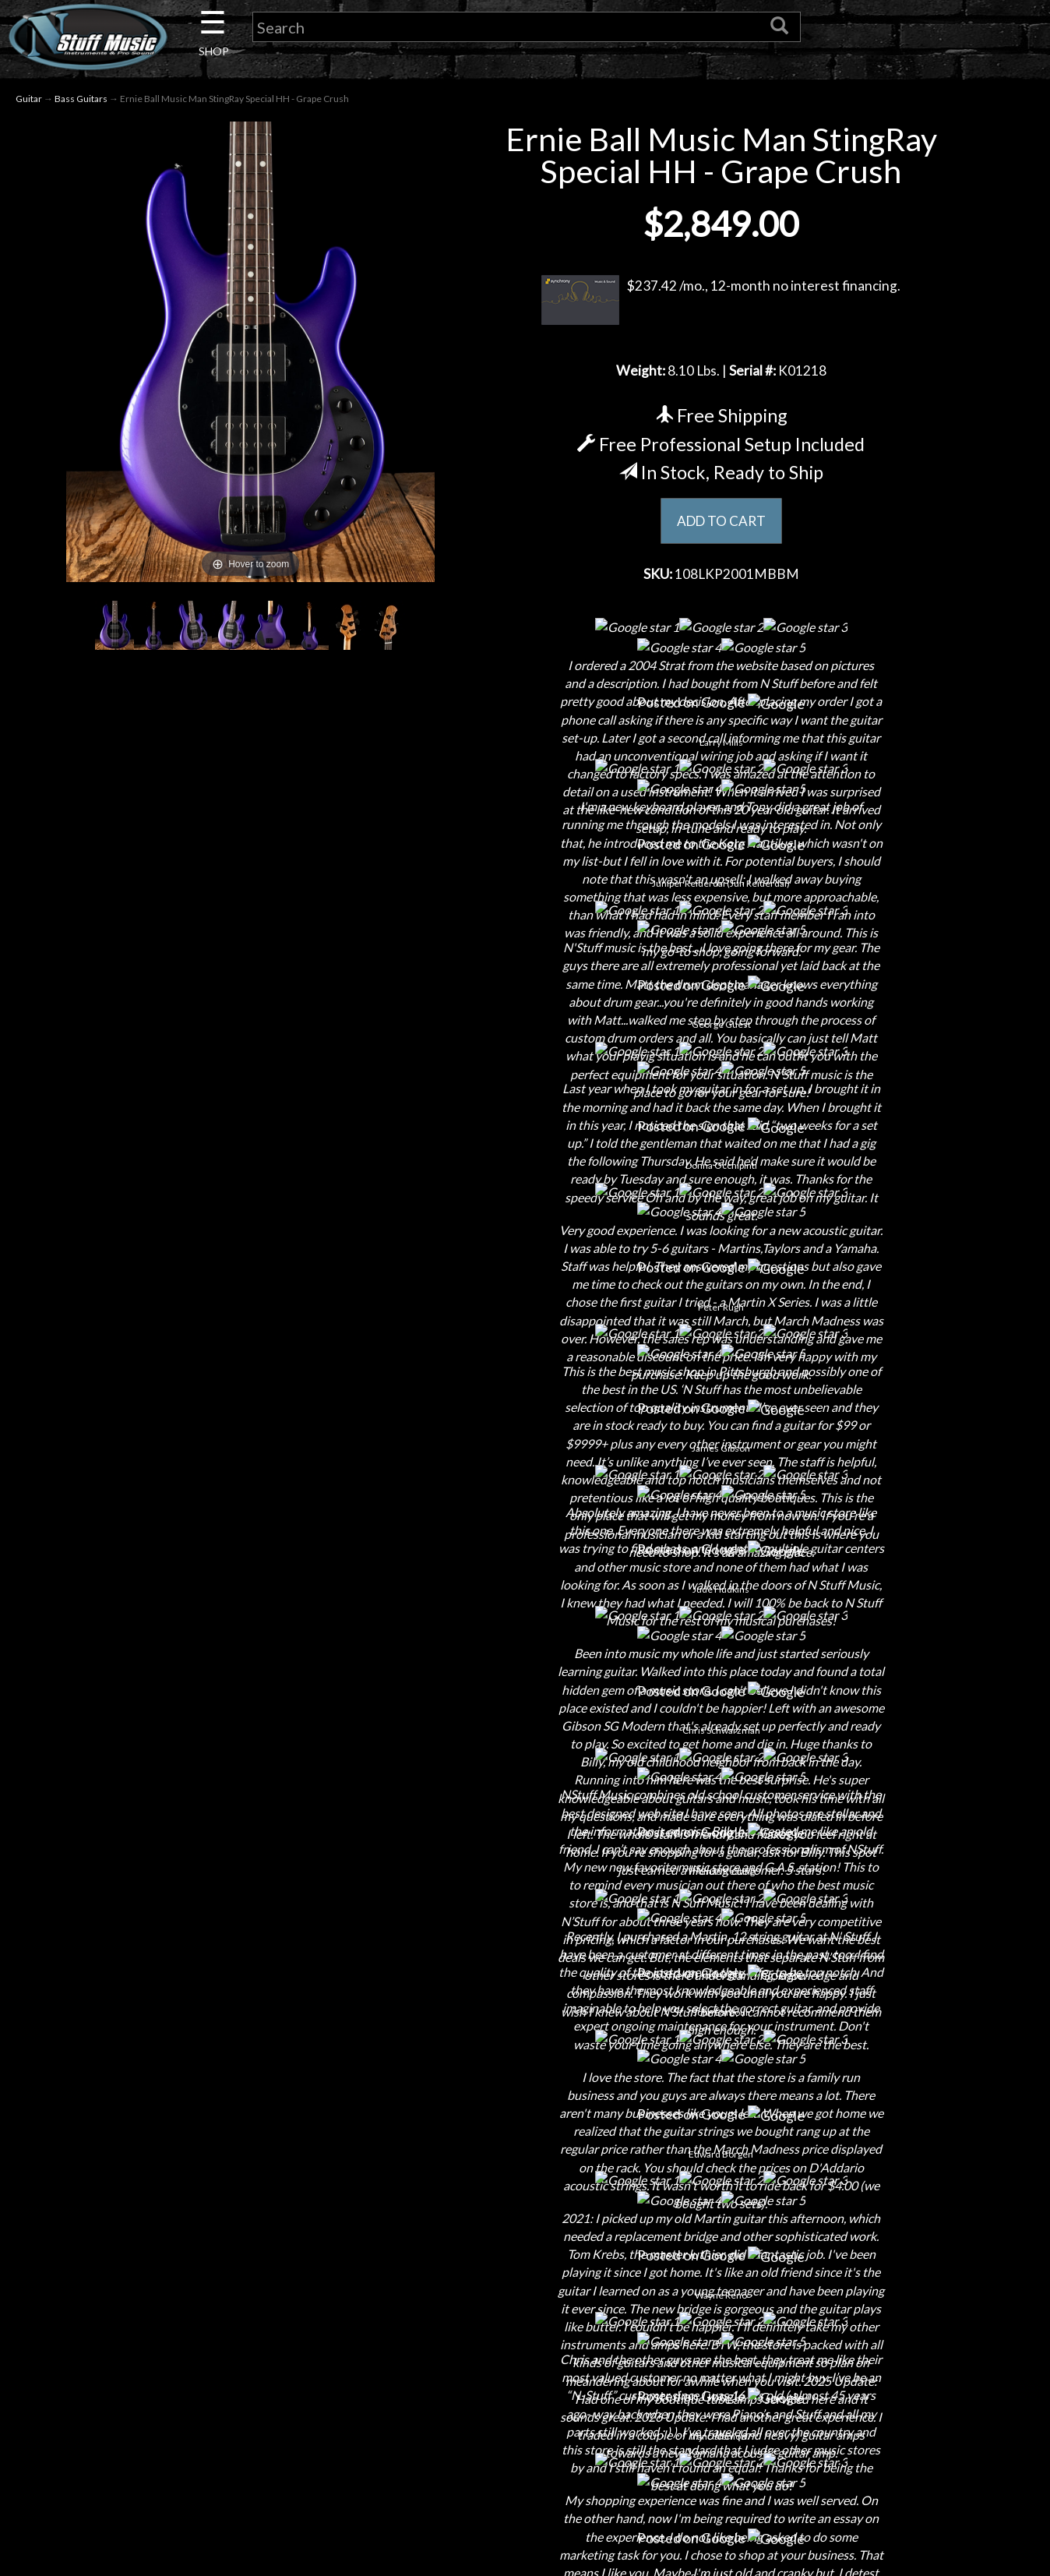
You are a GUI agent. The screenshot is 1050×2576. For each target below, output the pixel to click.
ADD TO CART (721, 523)
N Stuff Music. (136, 2529)
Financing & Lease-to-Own (525, 2225)
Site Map (525, 2389)
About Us (221, 2225)
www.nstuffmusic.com (843, 2334)
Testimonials (525, 2362)
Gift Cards (525, 2334)
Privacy (525, 2307)
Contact (221, 2253)
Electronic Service (221, 2444)
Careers (221, 2280)
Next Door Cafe (221, 2307)
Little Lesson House (221, 2334)
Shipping (525, 2253)
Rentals (221, 2362)
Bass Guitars (81, 100)
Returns (525, 2280)
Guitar (29, 100)
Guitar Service (221, 2416)
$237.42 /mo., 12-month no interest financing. (721, 301)
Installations (221, 2389)
